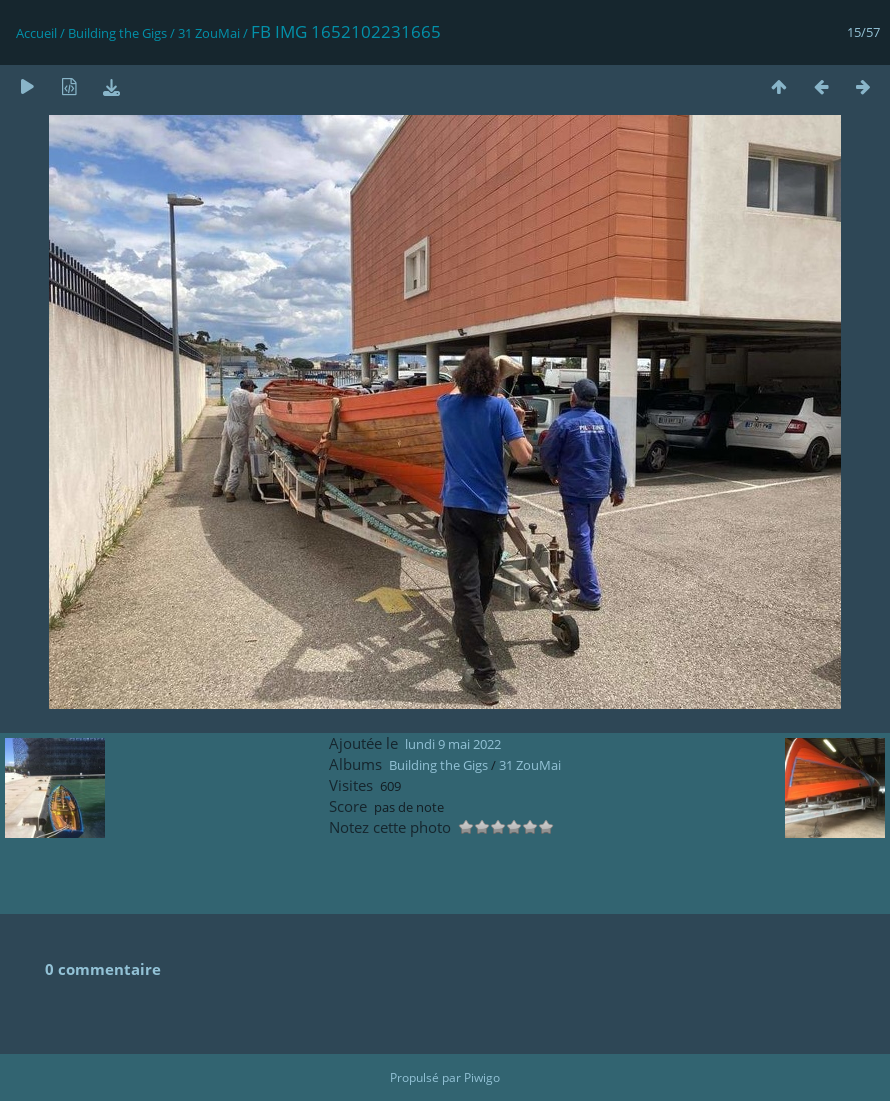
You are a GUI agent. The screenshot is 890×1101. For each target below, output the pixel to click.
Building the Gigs (117, 33)
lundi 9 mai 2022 (453, 744)
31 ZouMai (209, 33)
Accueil (36, 33)
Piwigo (482, 1077)
